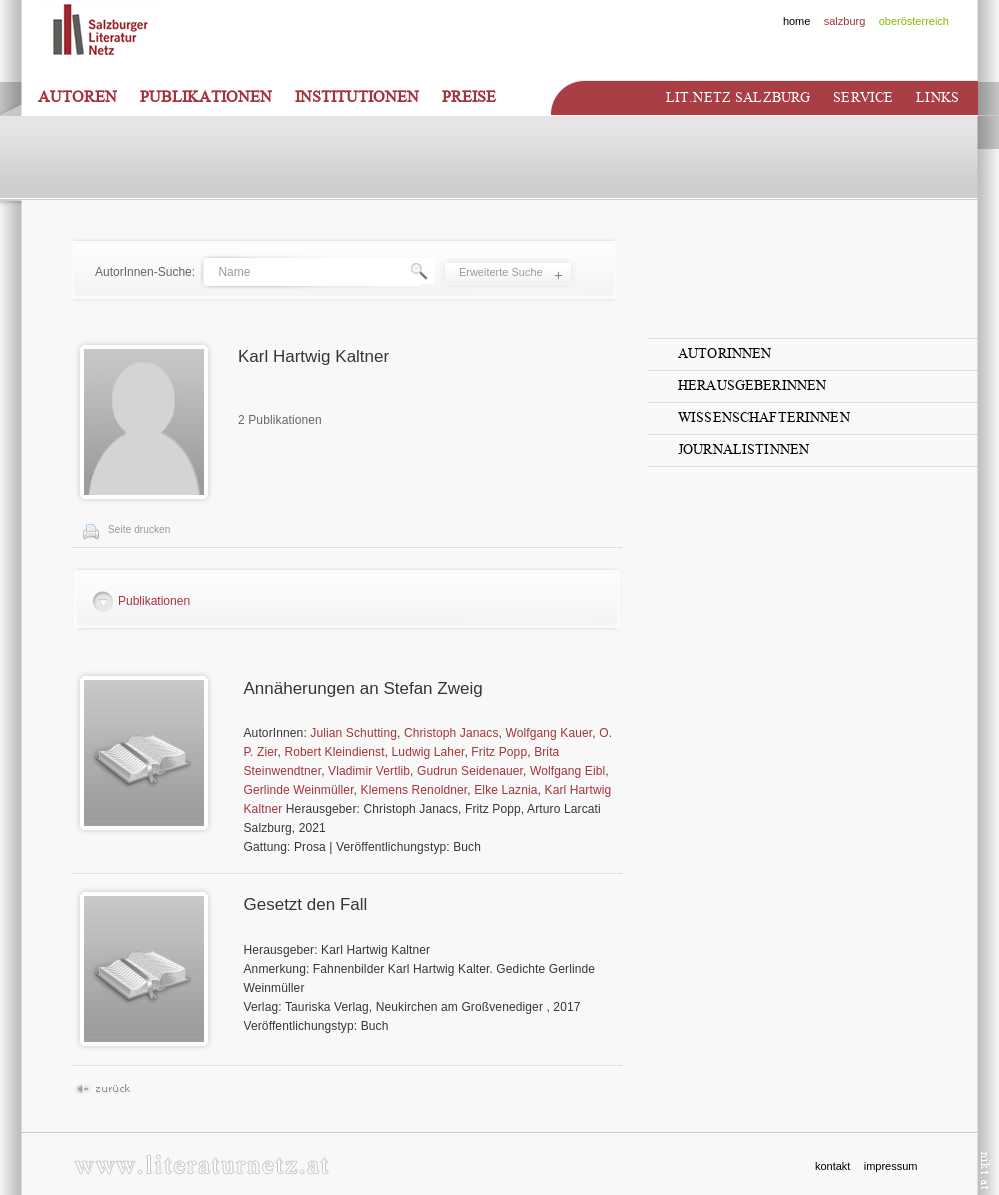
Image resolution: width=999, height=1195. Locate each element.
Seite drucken (139, 529)
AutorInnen (724, 353)
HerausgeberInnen (752, 385)
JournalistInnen (743, 449)
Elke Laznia (505, 790)
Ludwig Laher (428, 752)
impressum (891, 1166)
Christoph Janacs (451, 733)
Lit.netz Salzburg (738, 97)
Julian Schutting (353, 733)
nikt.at (985, 1170)
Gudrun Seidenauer (470, 771)
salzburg (845, 21)
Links (937, 97)
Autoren (77, 97)
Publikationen (206, 97)
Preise (469, 97)
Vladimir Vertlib (369, 771)
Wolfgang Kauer (548, 733)
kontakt (832, 1166)
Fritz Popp (499, 752)
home (797, 21)
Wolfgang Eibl (567, 771)
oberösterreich (914, 21)
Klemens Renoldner (414, 790)
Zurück (102, 1089)
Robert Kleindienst (334, 752)
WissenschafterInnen (764, 417)
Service (863, 97)
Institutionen (357, 97)
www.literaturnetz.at (201, 1164)
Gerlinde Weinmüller (299, 790)
